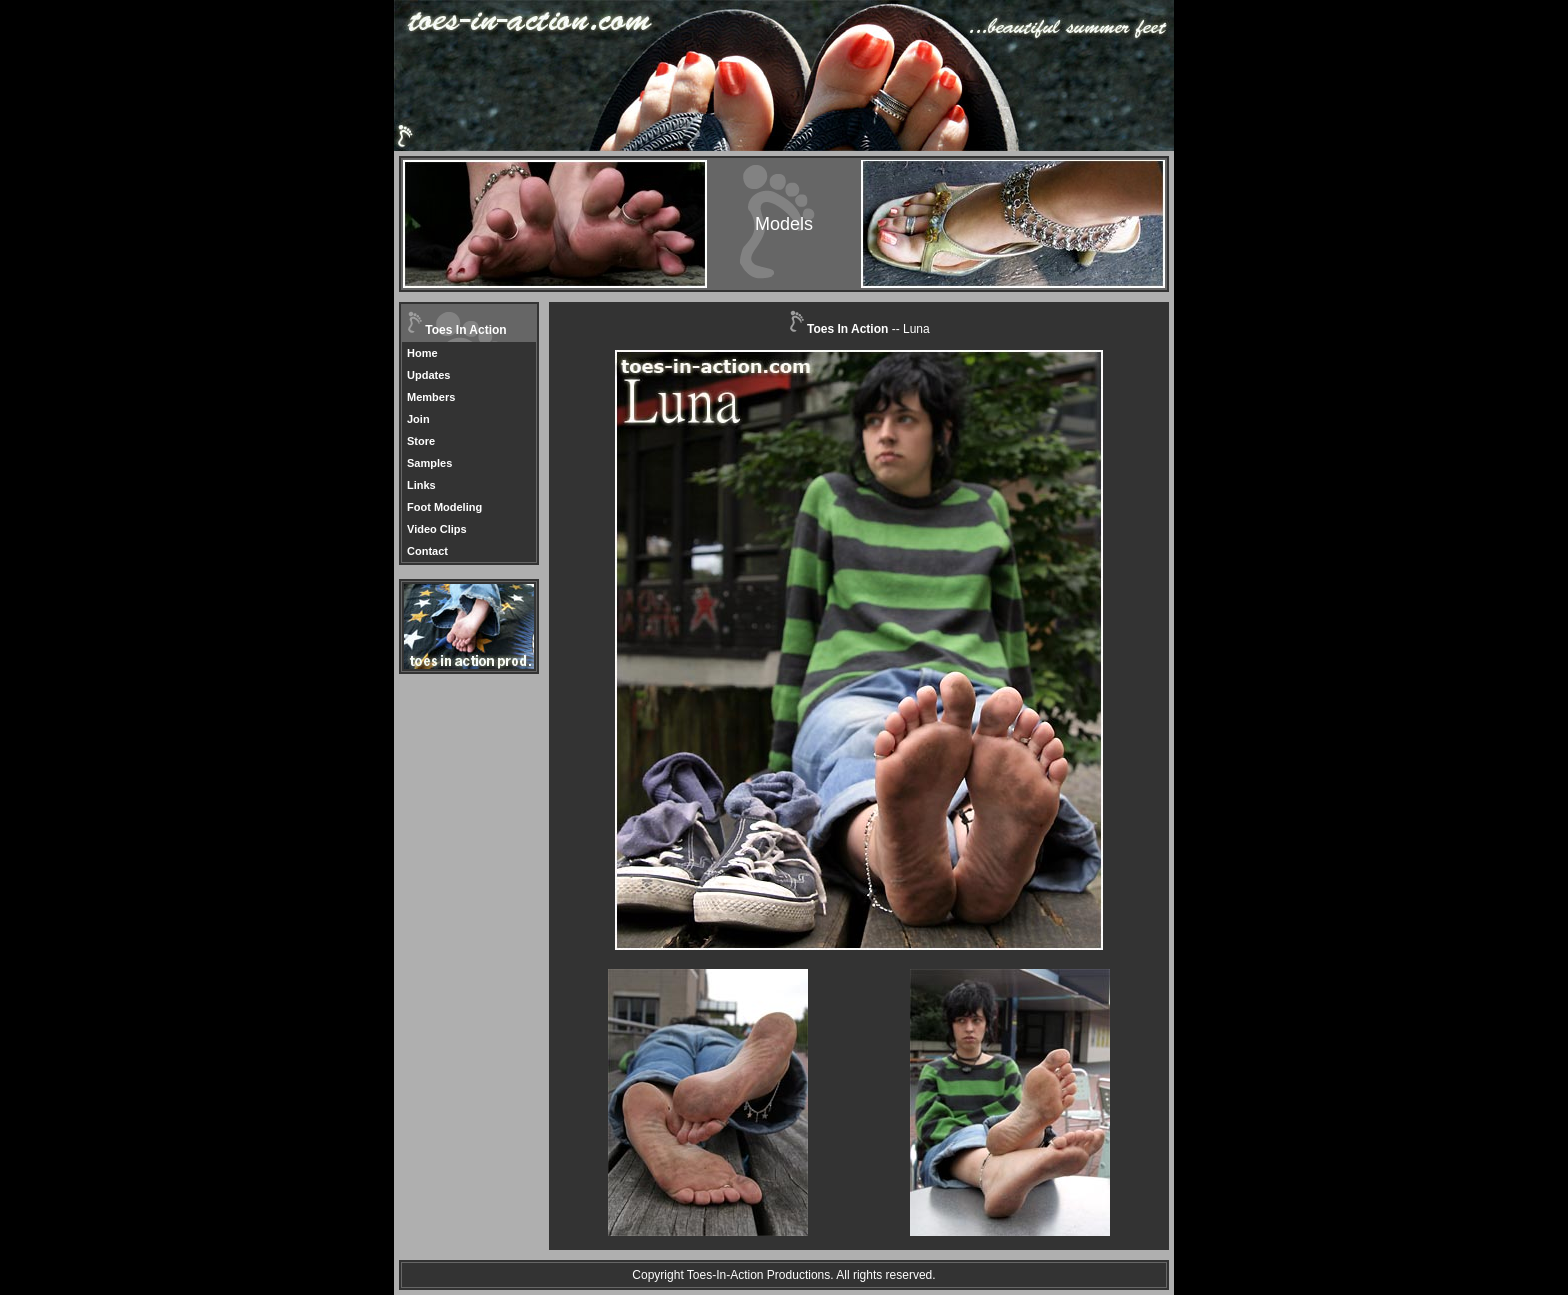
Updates (428, 375)
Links (421, 485)
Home (422, 353)
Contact (427, 551)
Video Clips (437, 529)
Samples (429, 463)
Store (421, 441)
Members (431, 397)
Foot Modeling (444, 507)
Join (418, 419)
